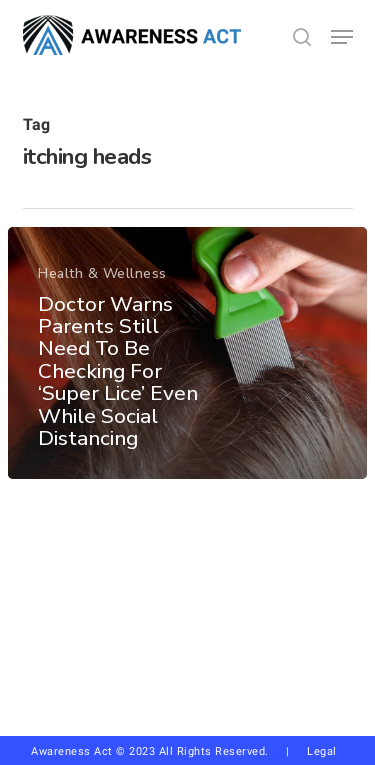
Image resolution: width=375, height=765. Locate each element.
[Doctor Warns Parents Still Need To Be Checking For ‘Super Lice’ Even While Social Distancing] (187, 353)
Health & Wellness (102, 273)
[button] (342, 37)
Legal (322, 751)
